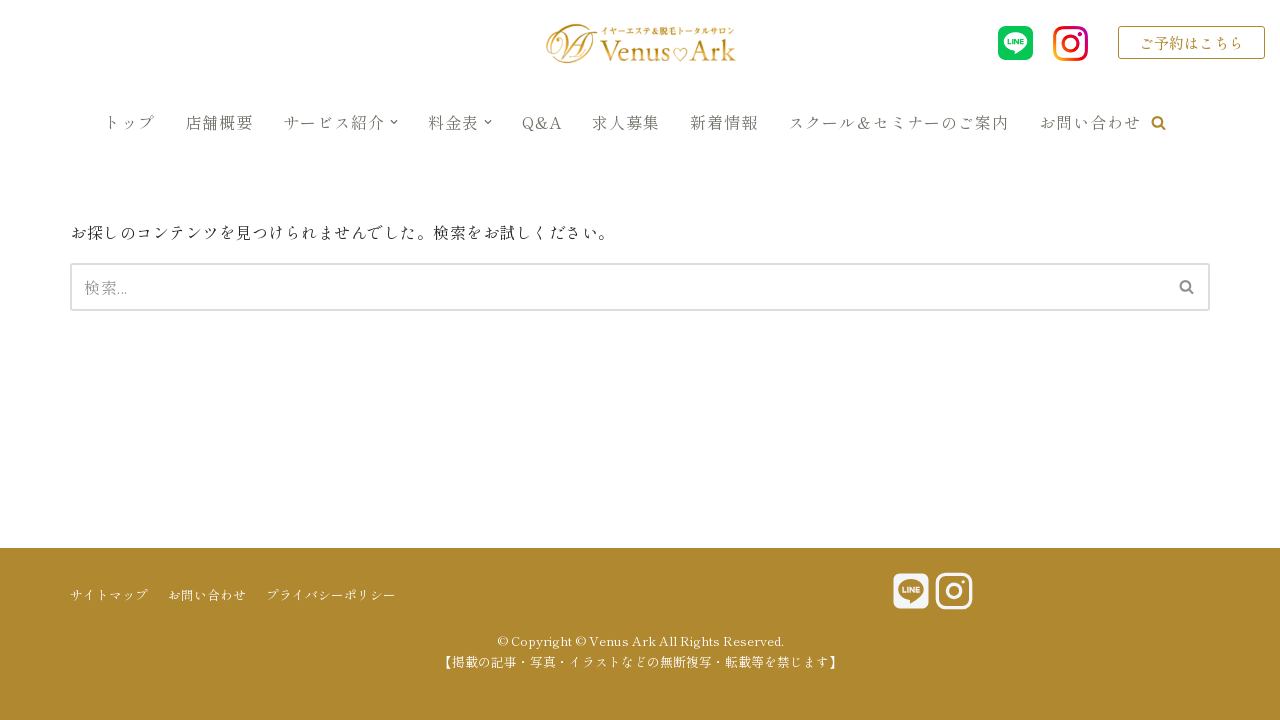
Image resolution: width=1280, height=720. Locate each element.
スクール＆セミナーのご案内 (898, 122)
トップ (129, 122)
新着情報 (724, 122)
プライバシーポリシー (331, 594)
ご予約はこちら (1191, 42)
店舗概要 (219, 122)
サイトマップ (109, 594)
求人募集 (626, 122)
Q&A (542, 122)
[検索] (617, 287)
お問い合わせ (1090, 122)
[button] (1158, 122)
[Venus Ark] (640, 43)
